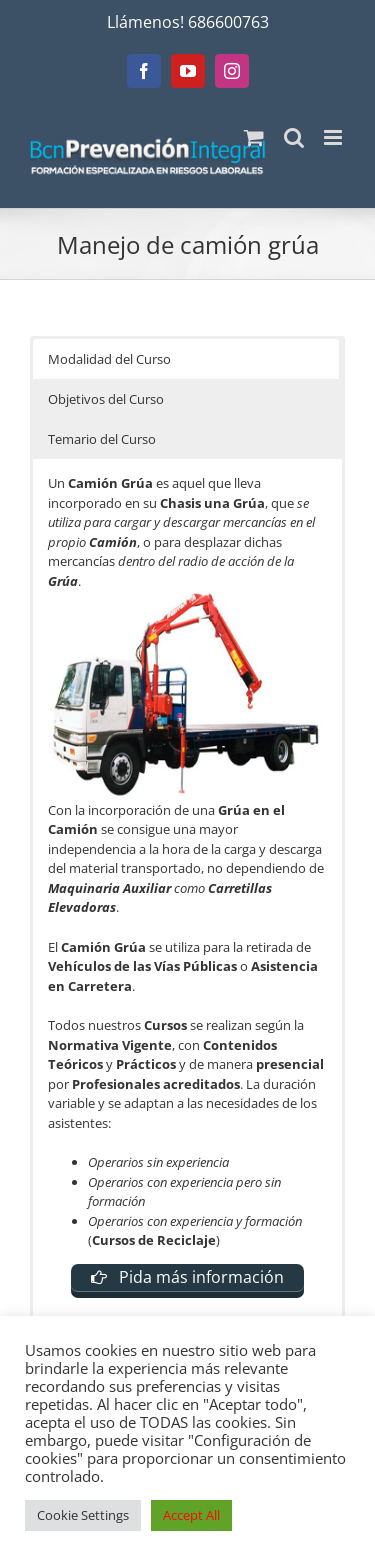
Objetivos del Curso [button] (106, 399)
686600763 (228, 22)
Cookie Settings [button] (83, 1515)
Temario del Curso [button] (102, 439)
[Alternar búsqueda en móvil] (294, 137)
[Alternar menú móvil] (334, 137)
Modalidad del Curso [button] (109, 359)
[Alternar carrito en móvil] (254, 137)
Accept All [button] (191, 1515)
